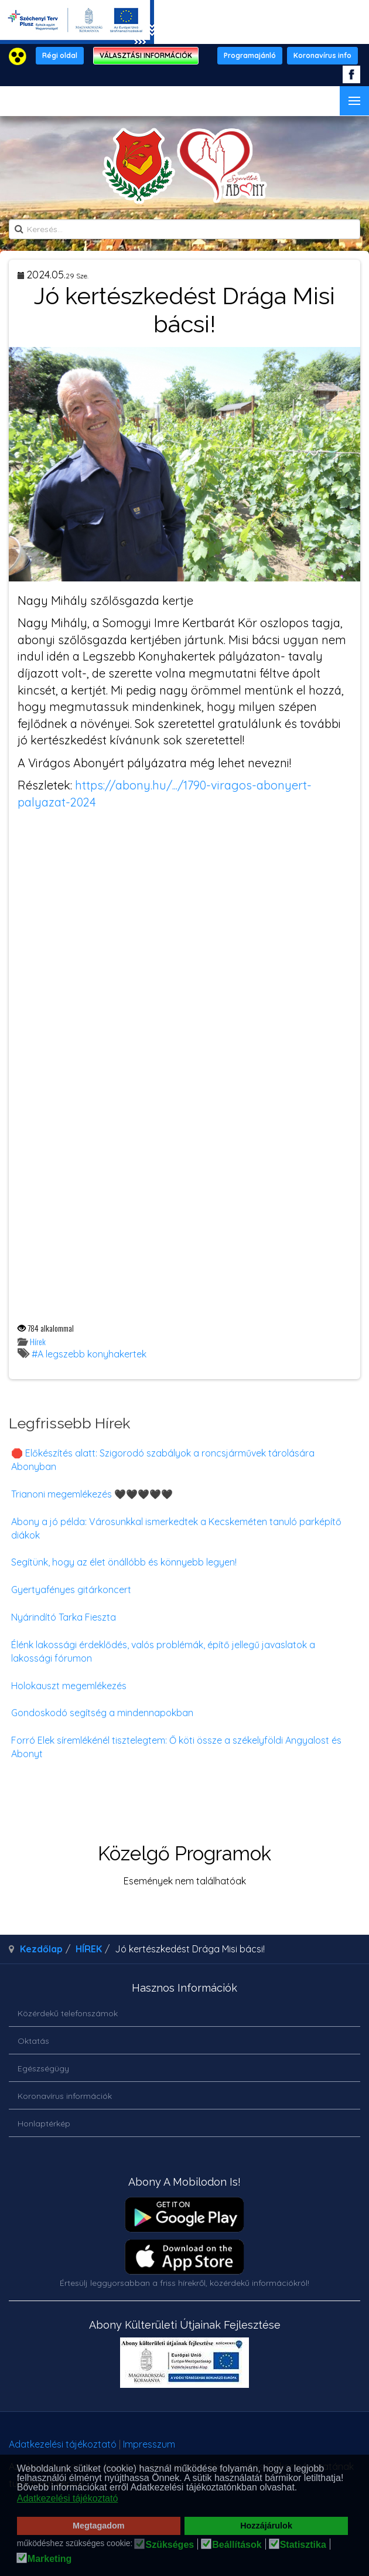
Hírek (38, 1341)
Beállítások (236, 2545)
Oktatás (33, 2041)
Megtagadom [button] (99, 2525)
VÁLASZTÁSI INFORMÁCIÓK (146, 55)
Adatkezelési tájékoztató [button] (67, 2498)
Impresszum (149, 2444)
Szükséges (169, 2545)
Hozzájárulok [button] (266, 2525)
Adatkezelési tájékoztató (63, 2444)
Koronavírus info (322, 55)
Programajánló (250, 55)
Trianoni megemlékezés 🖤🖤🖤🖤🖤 (92, 1494)
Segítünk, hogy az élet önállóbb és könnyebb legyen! (124, 1562)
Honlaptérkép (44, 2123)
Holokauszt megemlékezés (69, 1686)
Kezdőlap (41, 1949)
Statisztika (303, 2545)
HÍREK (89, 1949)
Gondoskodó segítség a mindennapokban (102, 1713)
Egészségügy (43, 2068)
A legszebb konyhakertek (91, 1354)
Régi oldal (59, 55)
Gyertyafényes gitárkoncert (71, 1589)
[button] (301, 2488)
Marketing (50, 2559)
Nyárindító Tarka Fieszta (63, 1617)
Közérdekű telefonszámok (68, 2013)
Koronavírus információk (65, 2096)
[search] (184, 229)
